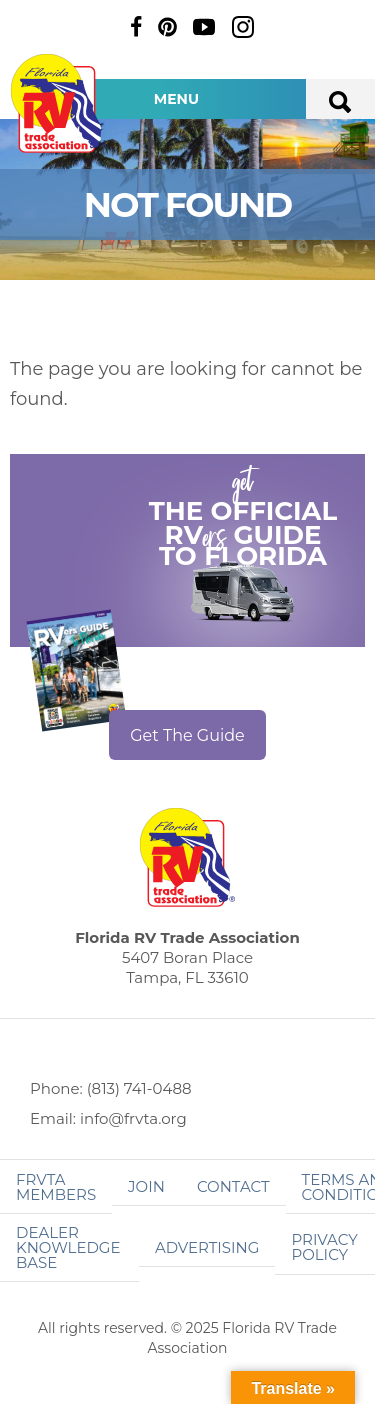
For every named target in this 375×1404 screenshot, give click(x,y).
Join (146, 1186)
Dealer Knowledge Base (68, 1247)
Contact (233, 1186)
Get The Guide (187, 735)
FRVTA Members (56, 1187)
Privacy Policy (324, 1247)
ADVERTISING (207, 1247)
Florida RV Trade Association (58, 103)
